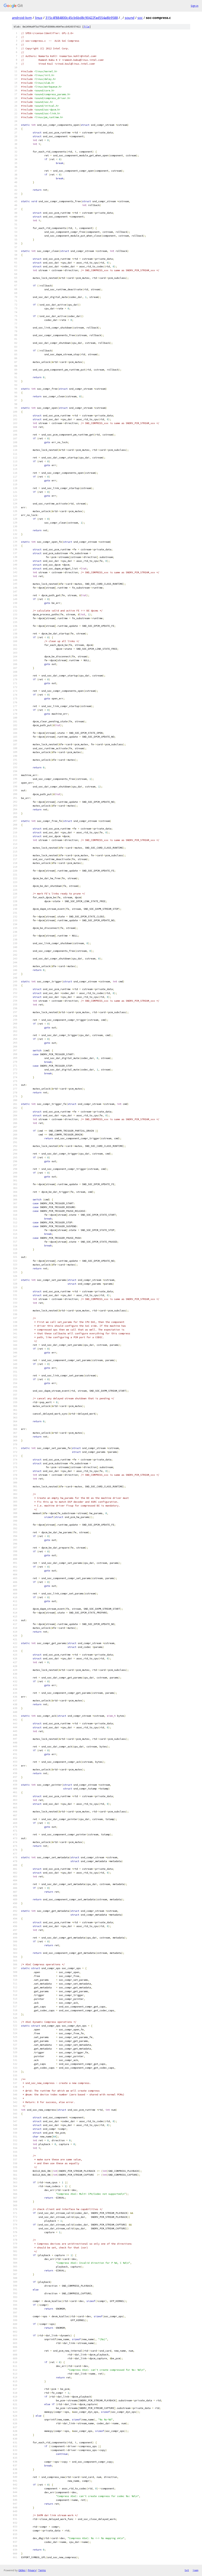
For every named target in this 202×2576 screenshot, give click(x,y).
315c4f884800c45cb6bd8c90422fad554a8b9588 (81, 17)
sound (129, 17)
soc (140, 17)
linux (38, 17)
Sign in (194, 5)
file (86, 26)
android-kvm (22, 17)
